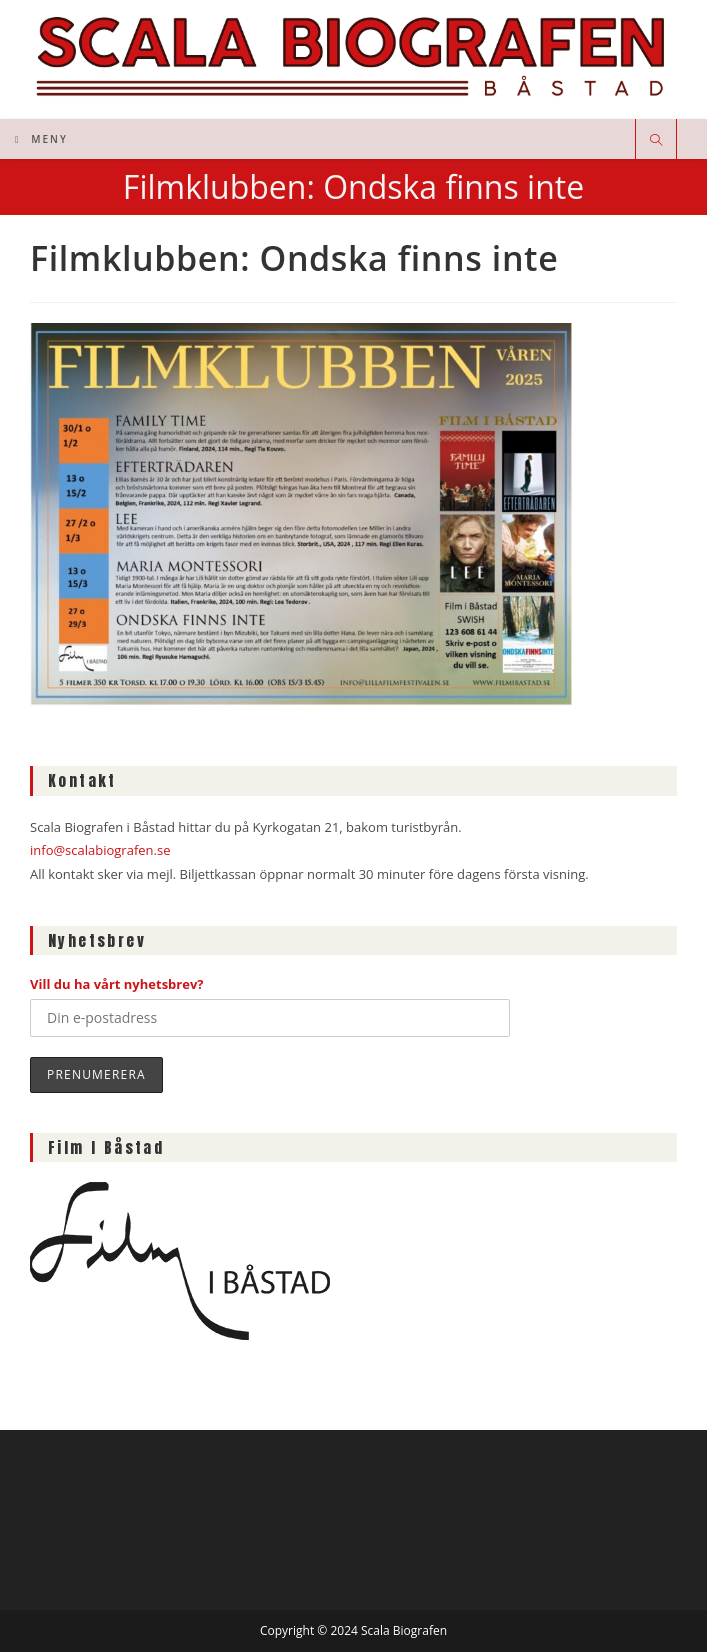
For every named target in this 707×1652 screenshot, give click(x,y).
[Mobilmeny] (41, 139)
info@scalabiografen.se (100, 850)
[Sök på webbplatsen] (656, 141)
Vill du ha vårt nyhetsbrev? (117, 984)
